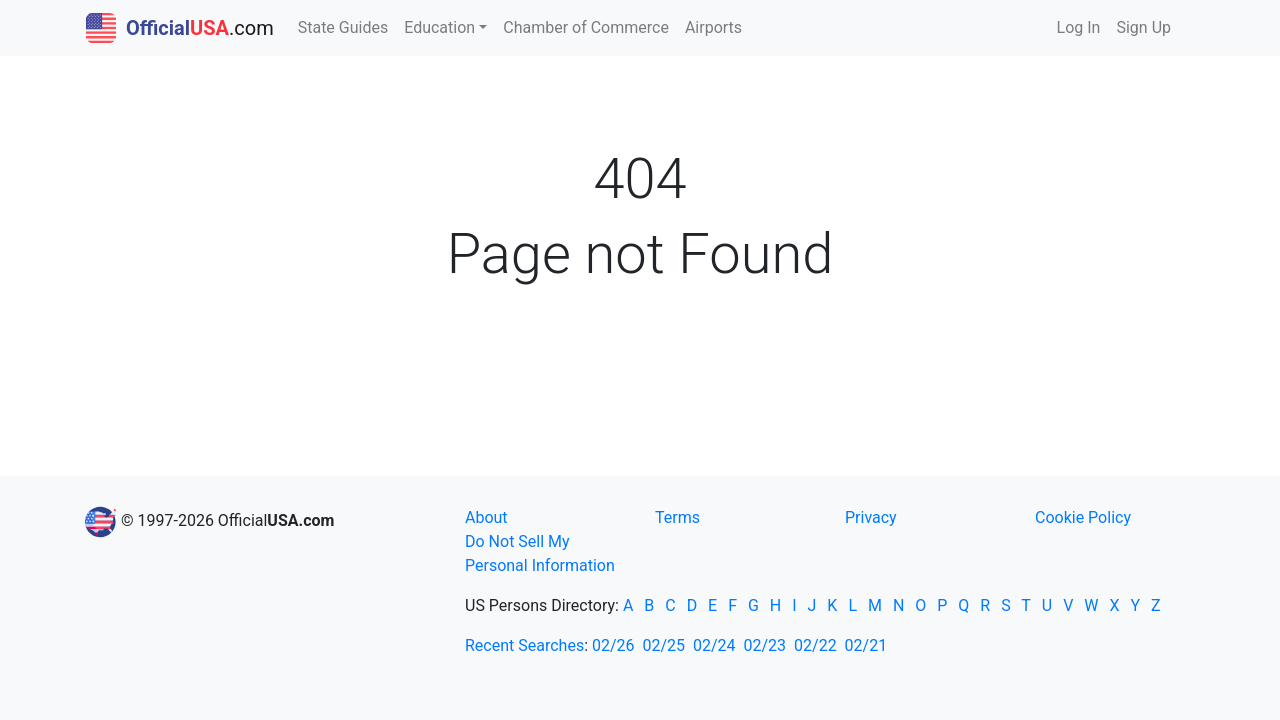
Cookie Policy (1083, 517)
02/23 (765, 645)
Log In (1079, 27)
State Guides (343, 27)
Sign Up (1143, 27)
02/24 (714, 645)
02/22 (815, 645)
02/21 (866, 645)
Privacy (871, 517)
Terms (677, 517)
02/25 (664, 645)
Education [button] (439, 27)
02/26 (613, 645)
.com (180, 28)
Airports (713, 27)
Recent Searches (524, 645)
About (486, 517)
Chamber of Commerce (586, 27)
